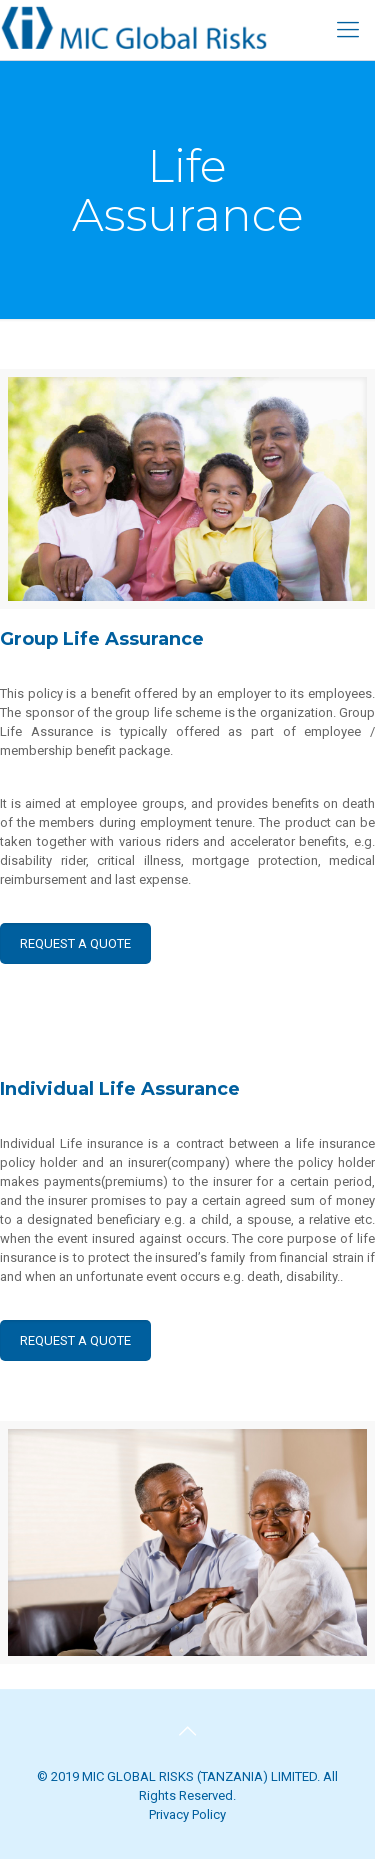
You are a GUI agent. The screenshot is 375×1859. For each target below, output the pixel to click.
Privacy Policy (187, 1814)
